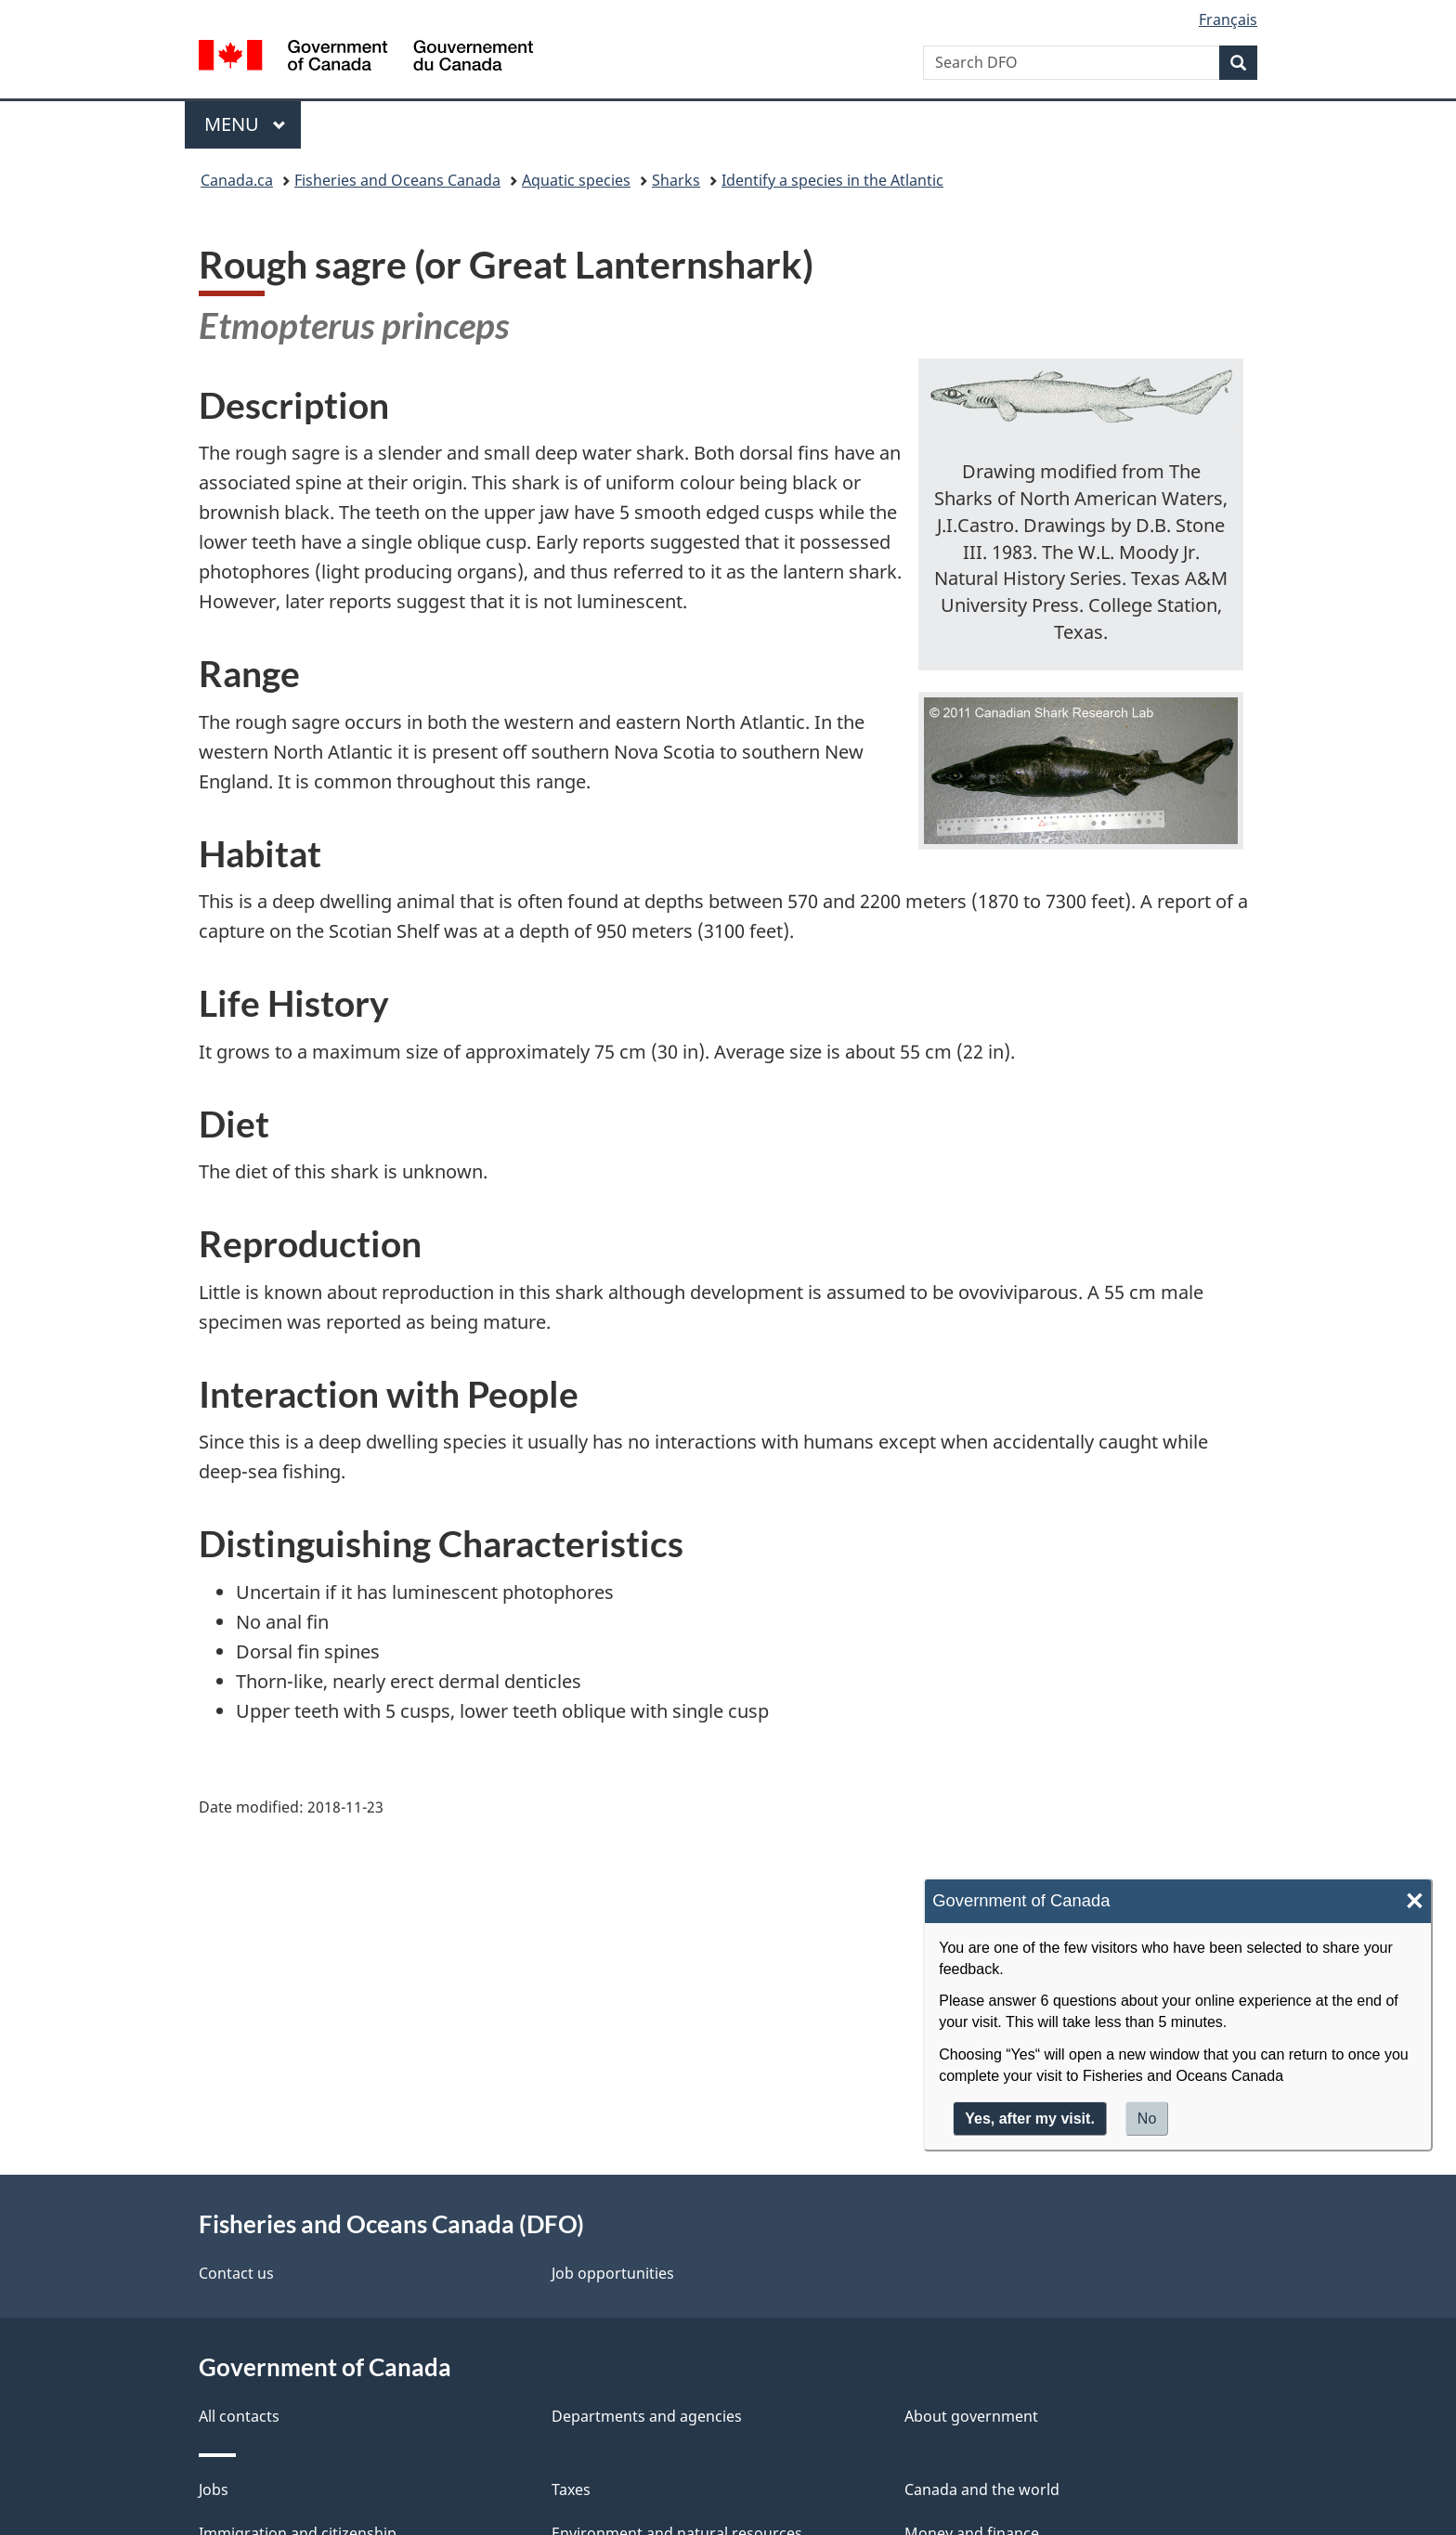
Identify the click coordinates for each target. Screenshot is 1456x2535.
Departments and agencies (647, 2416)
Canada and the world (982, 2489)
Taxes (571, 2489)
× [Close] (1415, 1901)
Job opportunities (613, 2273)
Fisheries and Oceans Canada (397, 180)
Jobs (213, 2489)
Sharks (676, 180)
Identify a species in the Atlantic (832, 180)
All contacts (239, 2416)
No (1147, 2118)
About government (971, 2416)
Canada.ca (237, 180)
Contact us (236, 2273)
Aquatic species (576, 180)
